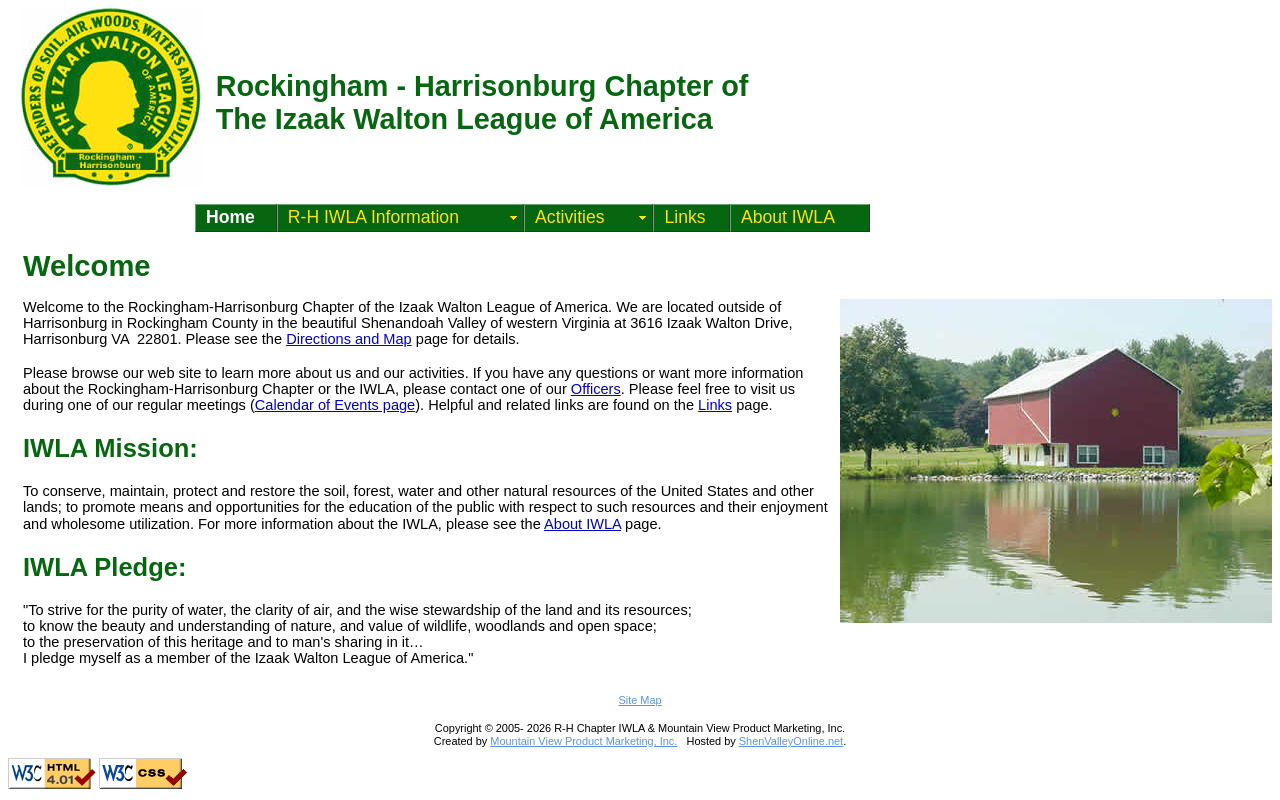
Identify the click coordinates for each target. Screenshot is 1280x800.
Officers (596, 389)
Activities (569, 217)
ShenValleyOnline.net (791, 741)
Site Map (639, 700)
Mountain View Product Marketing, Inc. (583, 741)
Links (684, 217)
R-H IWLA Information (373, 217)
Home (230, 217)
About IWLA (788, 217)
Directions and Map (349, 339)
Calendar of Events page (335, 405)
